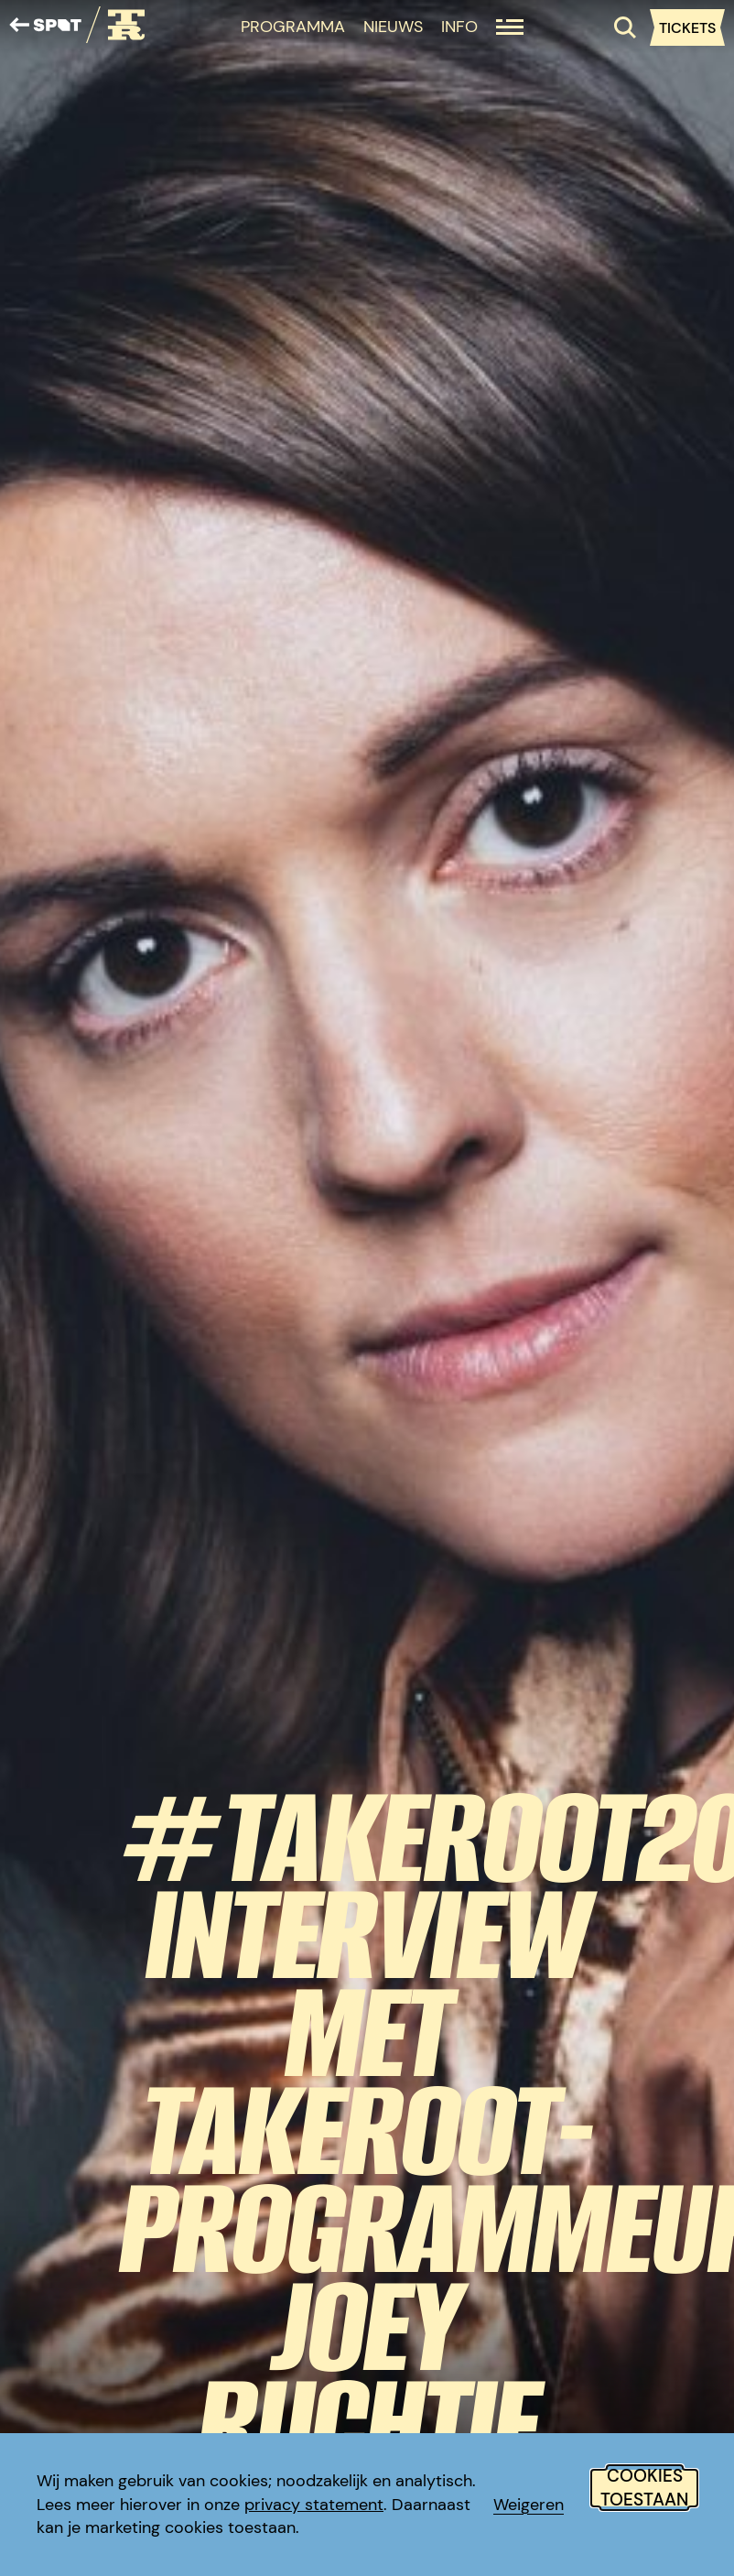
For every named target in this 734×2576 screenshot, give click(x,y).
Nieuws (393, 26)
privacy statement (313, 2504)
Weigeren (528, 2504)
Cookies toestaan (644, 2488)
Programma (293, 26)
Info (459, 26)
